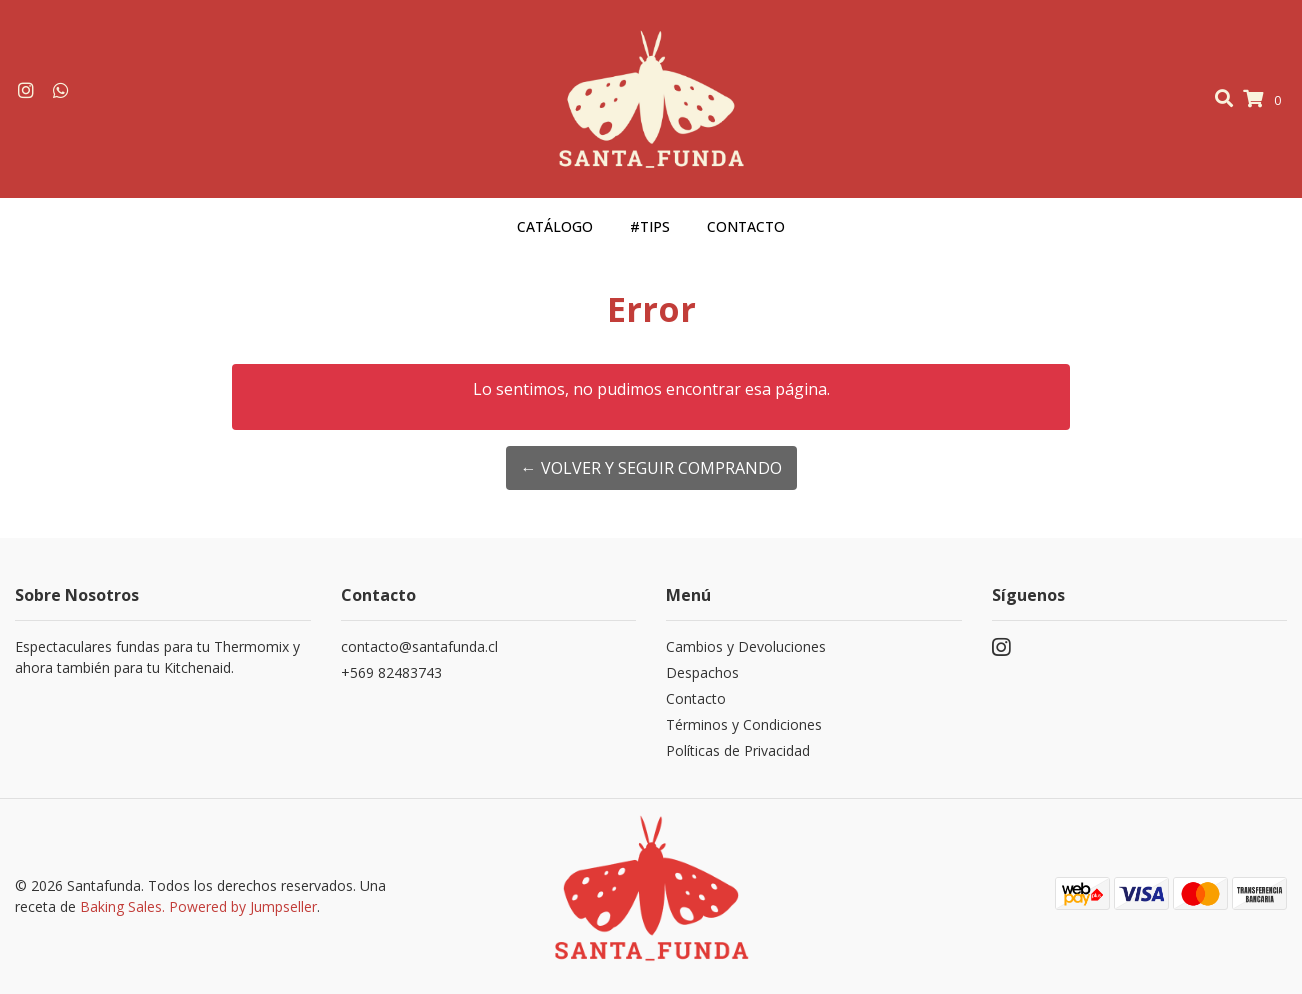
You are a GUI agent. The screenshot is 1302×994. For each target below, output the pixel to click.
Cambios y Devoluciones (746, 646)
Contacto (746, 226)
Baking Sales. (124, 906)
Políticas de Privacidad (738, 750)
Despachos (702, 672)
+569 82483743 (391, 672)
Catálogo (555, 226)
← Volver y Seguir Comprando (651, 468)
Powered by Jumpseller (243, 906)
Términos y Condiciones (744, 724)
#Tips (650, 226)
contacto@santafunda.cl (419, 646)
